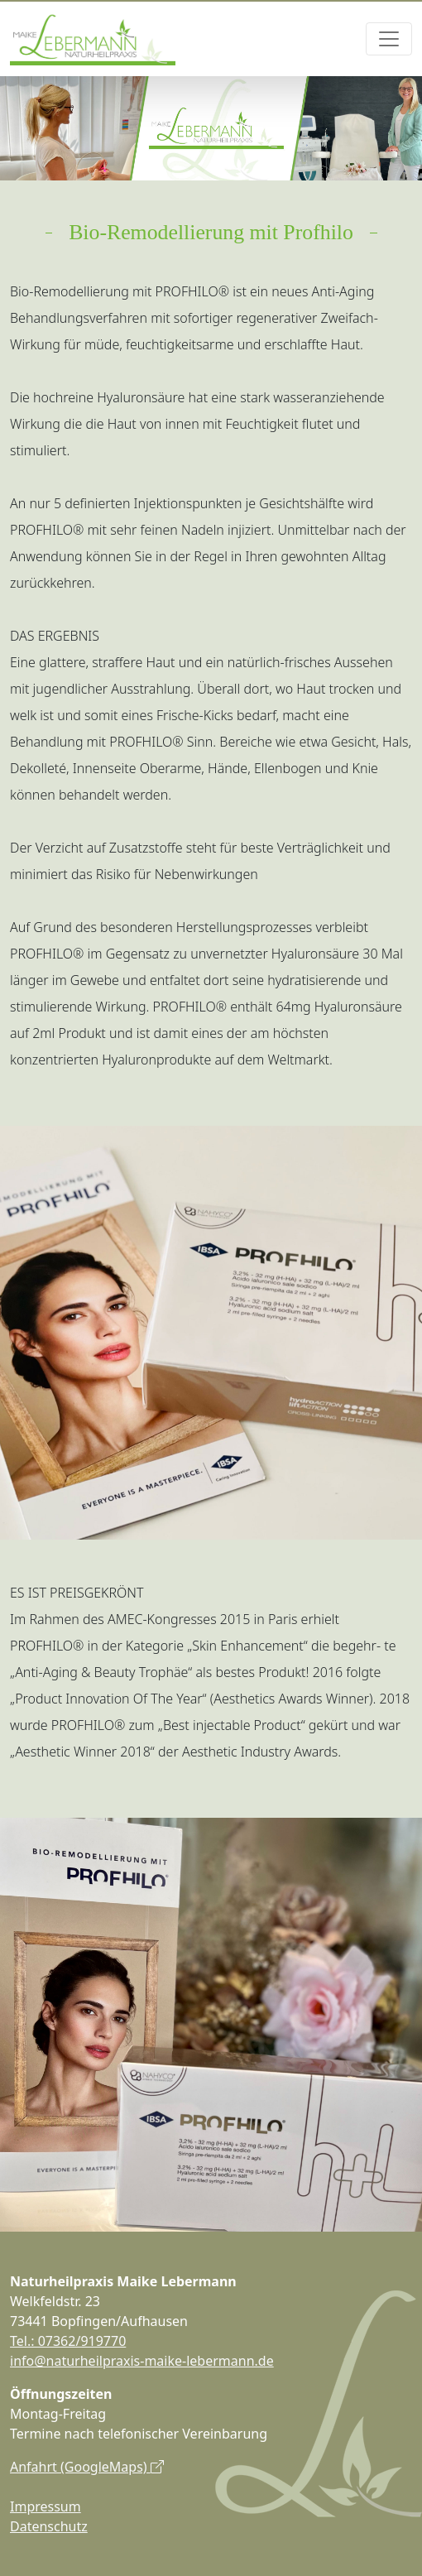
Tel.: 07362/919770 (68, 2341)
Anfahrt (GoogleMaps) (87, 2467)
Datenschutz (49, 2526)
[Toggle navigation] (389, 38)
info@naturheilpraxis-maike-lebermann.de (142, 2361)
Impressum (45, 2506)
